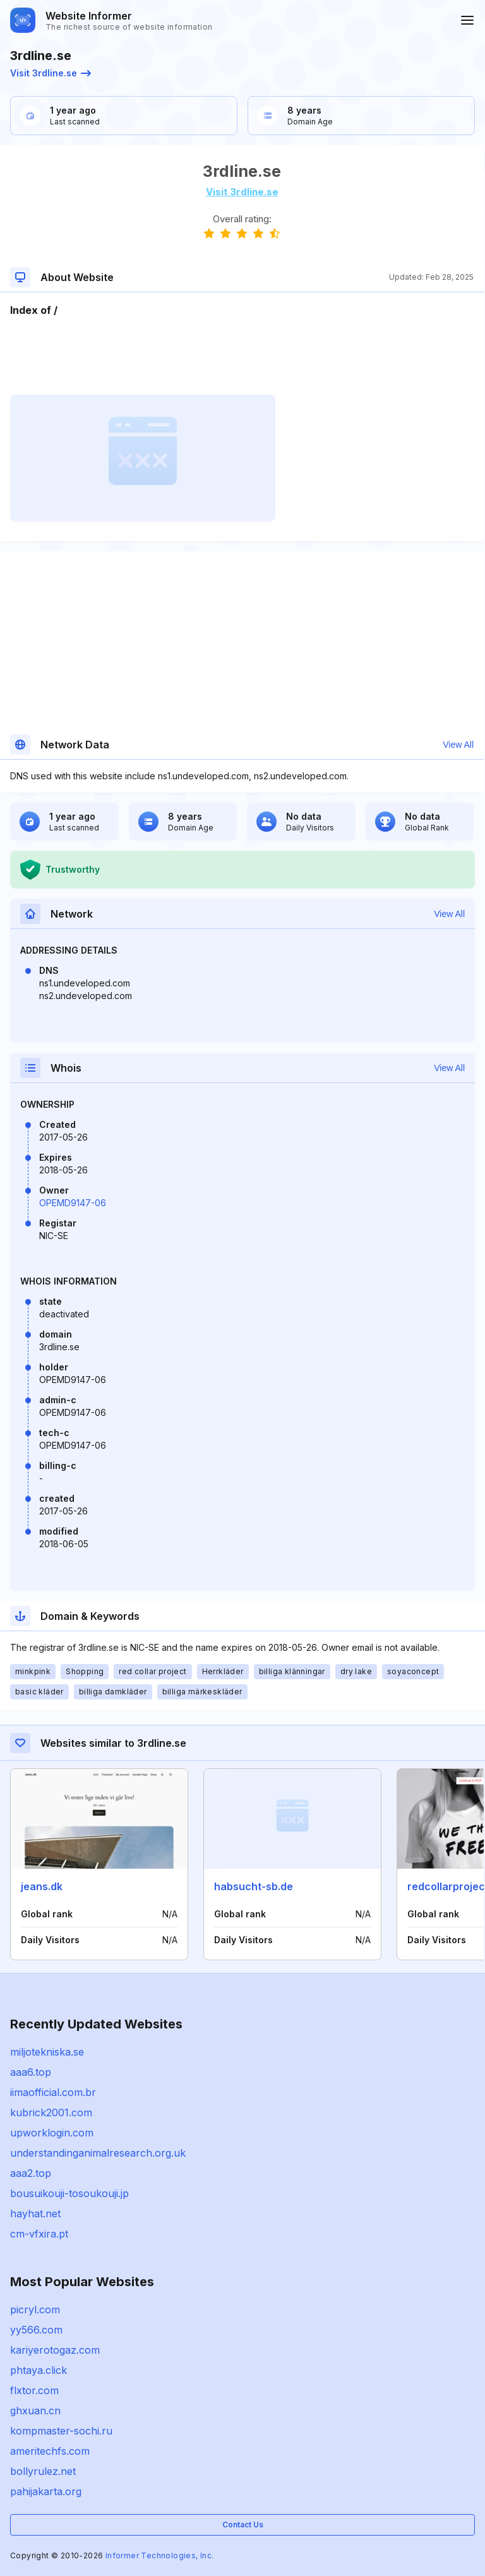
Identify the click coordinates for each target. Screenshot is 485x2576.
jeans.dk (42, 1886)
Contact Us (242, 2524)
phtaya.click (38, 2370)
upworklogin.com (51, 2132)
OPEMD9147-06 (72, 1202)
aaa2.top (30, 2173)
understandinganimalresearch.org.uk (98, 2153)
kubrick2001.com (51, 2112)
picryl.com (35, 2309)
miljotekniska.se (47, 2052)
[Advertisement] (242, 356)
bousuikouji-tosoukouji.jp (69, 2193)
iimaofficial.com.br (53, 2092)
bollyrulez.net (43, 2471)
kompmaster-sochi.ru (61, 2430)
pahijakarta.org (45, 2491)
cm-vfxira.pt (39, 2233)
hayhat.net (35, 2213)
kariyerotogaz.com (55, 2350)
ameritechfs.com (50, 2451)
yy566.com (36, 2329)
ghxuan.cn (35, 2410)
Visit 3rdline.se (50, 73)
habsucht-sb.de (253, 1886)
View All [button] (458, 745)
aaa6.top (30, 2072)
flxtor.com (34, 2390)
